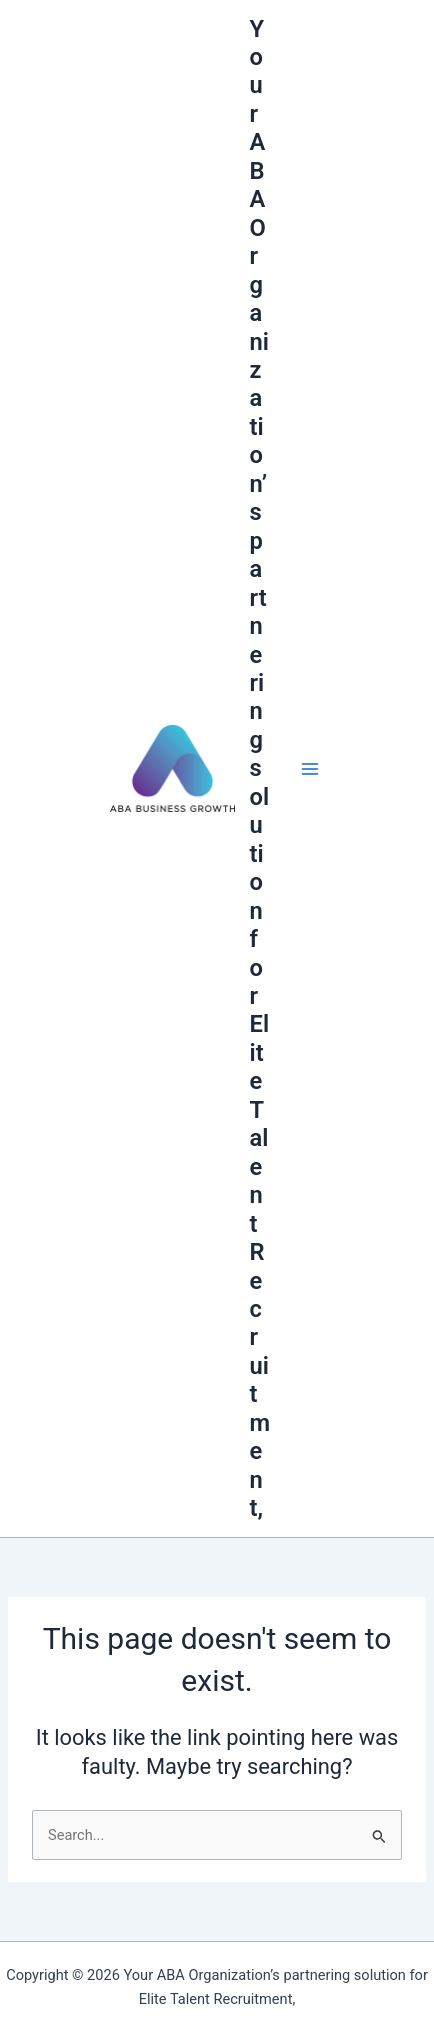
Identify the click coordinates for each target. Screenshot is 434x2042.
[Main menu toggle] (310, 768)
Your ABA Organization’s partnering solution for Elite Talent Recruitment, (260, 769)
